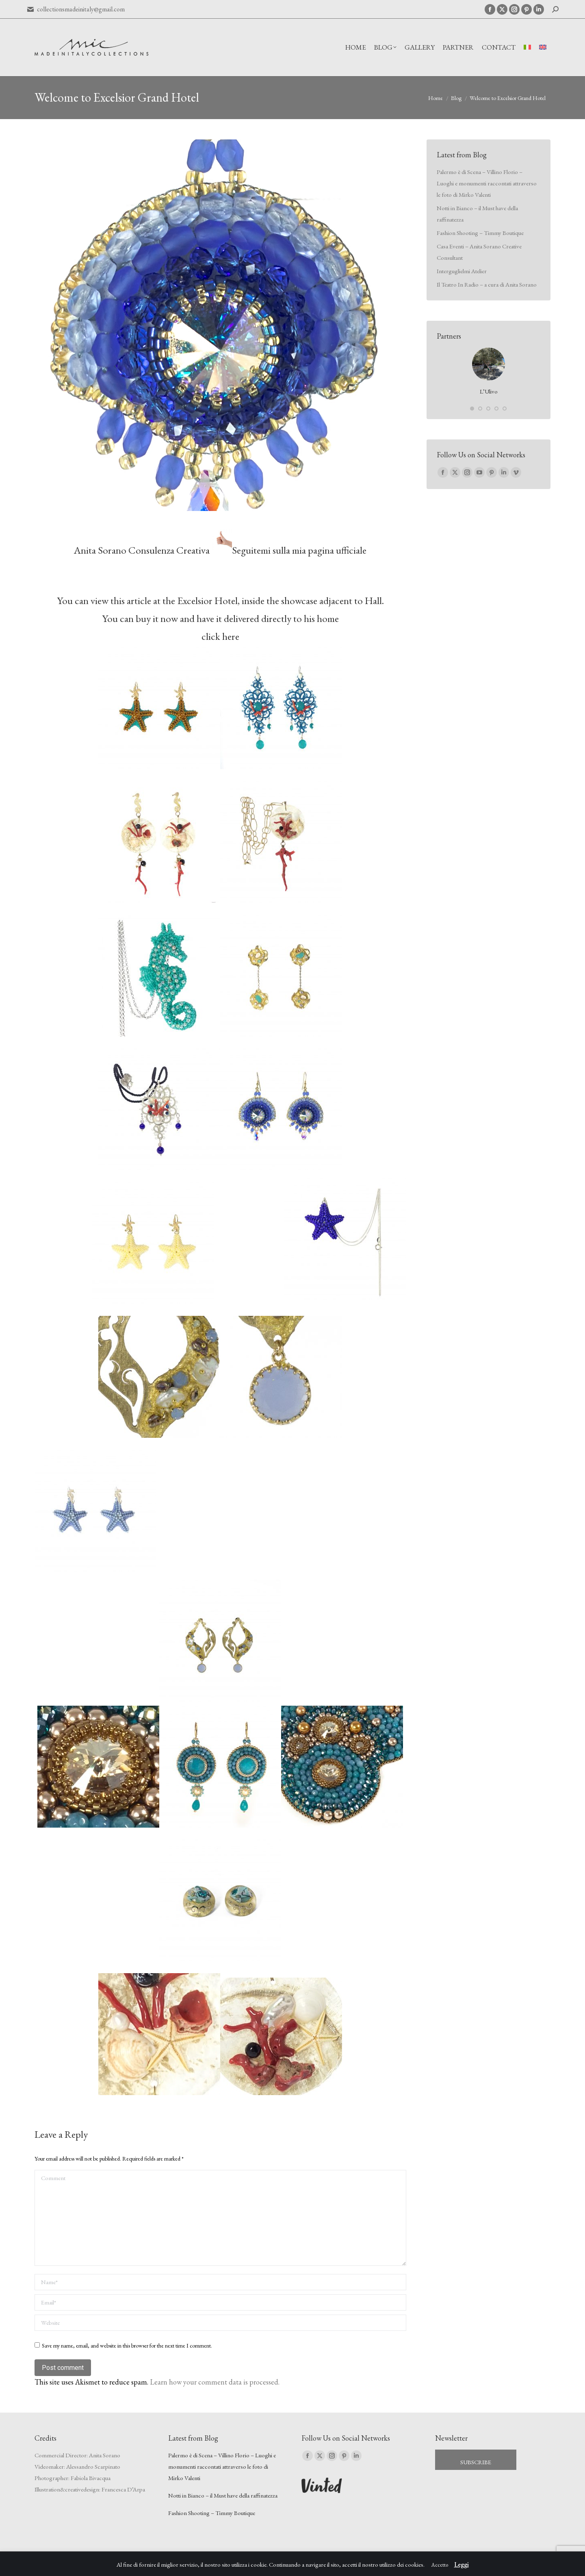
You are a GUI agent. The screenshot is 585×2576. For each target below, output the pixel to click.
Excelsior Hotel (207, 600)
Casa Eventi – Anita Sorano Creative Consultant (479, 251)
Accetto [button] (439, 2564)
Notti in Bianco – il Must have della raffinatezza (477, 213)
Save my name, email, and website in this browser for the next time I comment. (127, 2345)
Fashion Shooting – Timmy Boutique (480, 233)
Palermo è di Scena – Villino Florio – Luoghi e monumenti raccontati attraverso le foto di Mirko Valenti (487, 183)
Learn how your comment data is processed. (215, 2382)
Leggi (461, 2564)
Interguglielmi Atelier (462, 271)
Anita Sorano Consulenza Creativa (142, 550)
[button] (472, 409)
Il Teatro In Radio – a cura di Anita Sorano (487, 284)
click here (220, 636)
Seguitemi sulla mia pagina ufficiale (299, 550)
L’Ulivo (489, 391)
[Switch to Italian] (527, 47)
